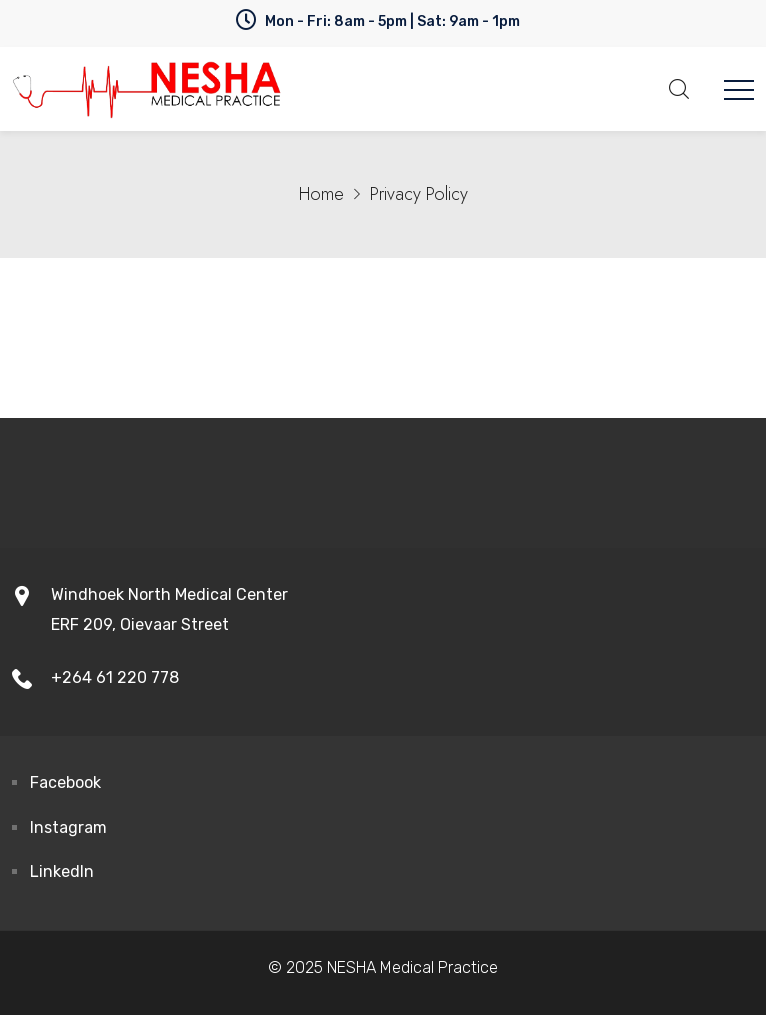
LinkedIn (62, 871)
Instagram (68, 827)
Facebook (65, 782)
